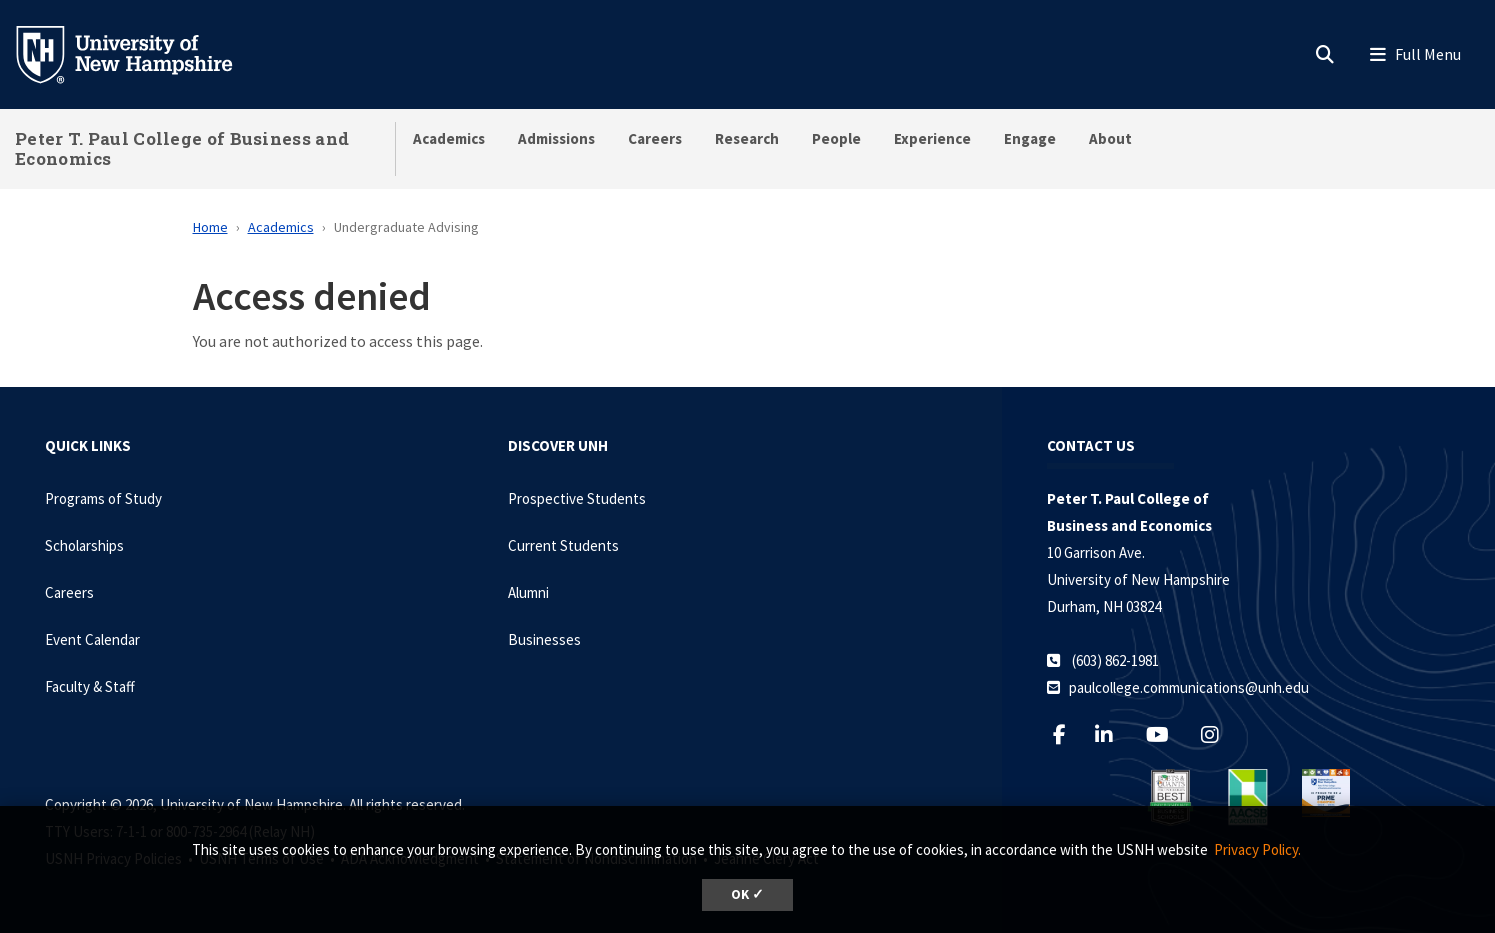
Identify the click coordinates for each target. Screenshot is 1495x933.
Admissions (556, 138)
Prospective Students (577, 498)
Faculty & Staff (90, 686)
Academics (449, 138)
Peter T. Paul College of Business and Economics (182, 148)
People (836, 138)
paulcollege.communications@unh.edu (1189, 687)
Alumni (528, 592)
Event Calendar (92, 639)
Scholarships (84, 545)
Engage (1030, 138)
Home (210, 227)
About (1110, 138)
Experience (932, 138)
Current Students (563, 545)
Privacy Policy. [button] (1257, 849)
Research (747, 138)
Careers (655, 138)
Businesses (544, 639)
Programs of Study (103, 498)
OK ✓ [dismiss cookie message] (747, 894)
